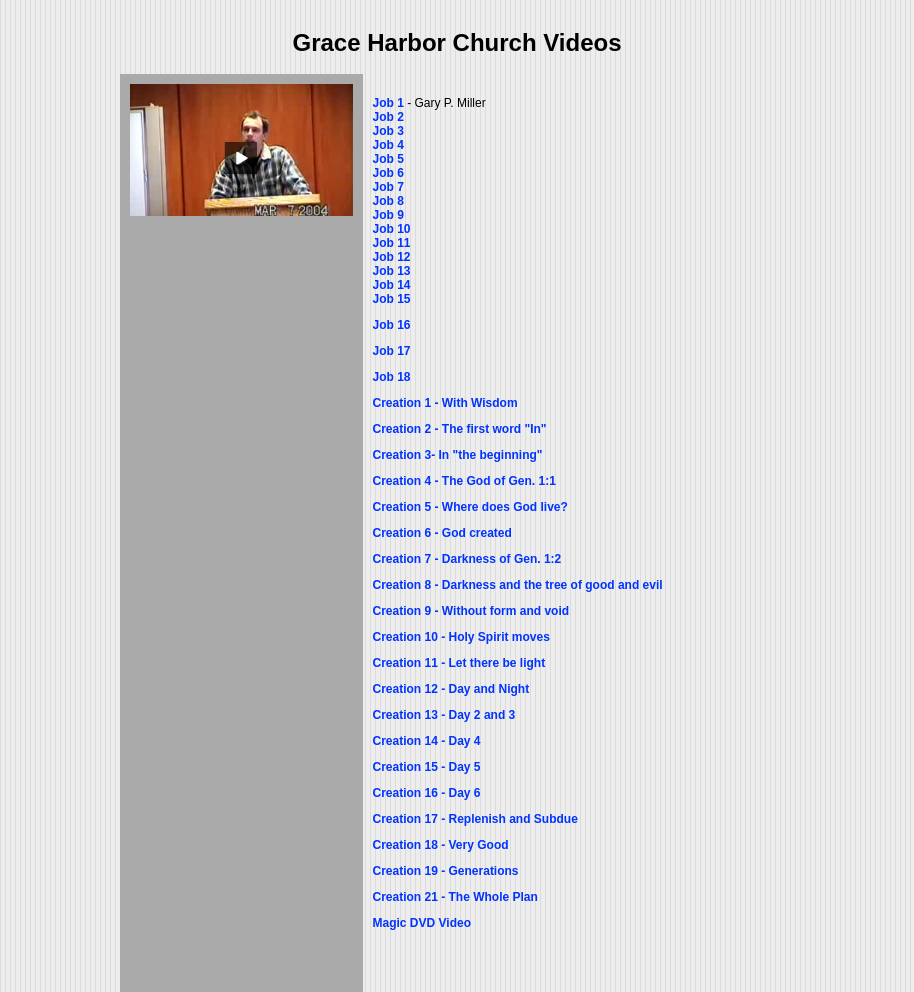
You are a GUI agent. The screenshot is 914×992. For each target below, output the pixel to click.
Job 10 (392, 229)
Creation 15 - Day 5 (427, 767)
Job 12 (392, 257)
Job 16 (392, 325)
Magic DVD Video (422, 923)
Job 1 (388, 103)
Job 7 (388, 187)
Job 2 (388, 117)
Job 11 (392, 243)
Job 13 (392, 271)
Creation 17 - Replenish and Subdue (475, 819)
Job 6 (388, 173)
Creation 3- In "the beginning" (458, 455)
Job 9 (388, 215)
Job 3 (388, 131)
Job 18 (392, 377)
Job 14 (392, 285)
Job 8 (388, 201)
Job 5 (388, 159)
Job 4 (390, 145)
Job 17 (392, 351)
